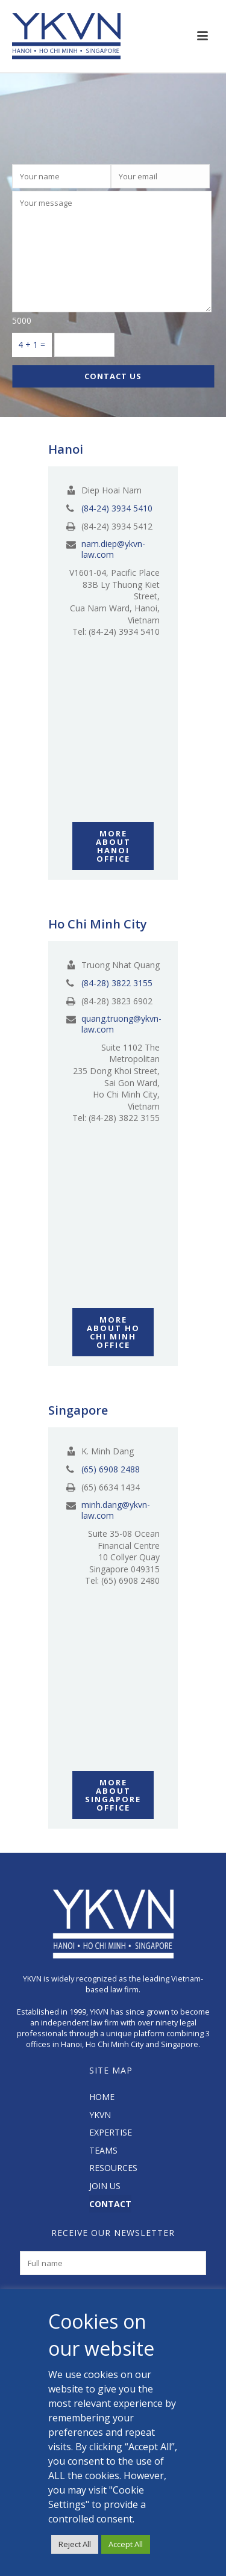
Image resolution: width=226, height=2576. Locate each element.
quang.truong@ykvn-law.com (121, 1024)
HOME (102, 2096)
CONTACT (110, 2204)
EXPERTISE (110, 2132)
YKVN (100, 2114)
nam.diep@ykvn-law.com (113, 549)
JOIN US (105, 2185)
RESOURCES (113, 2167)
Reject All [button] (74, 2544)
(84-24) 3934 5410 (116, 508)
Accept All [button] (125, 2544)
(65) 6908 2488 (110, 1469)
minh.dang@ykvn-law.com (115, 1510)
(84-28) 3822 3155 (116, 983)
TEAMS (103, 2150)
